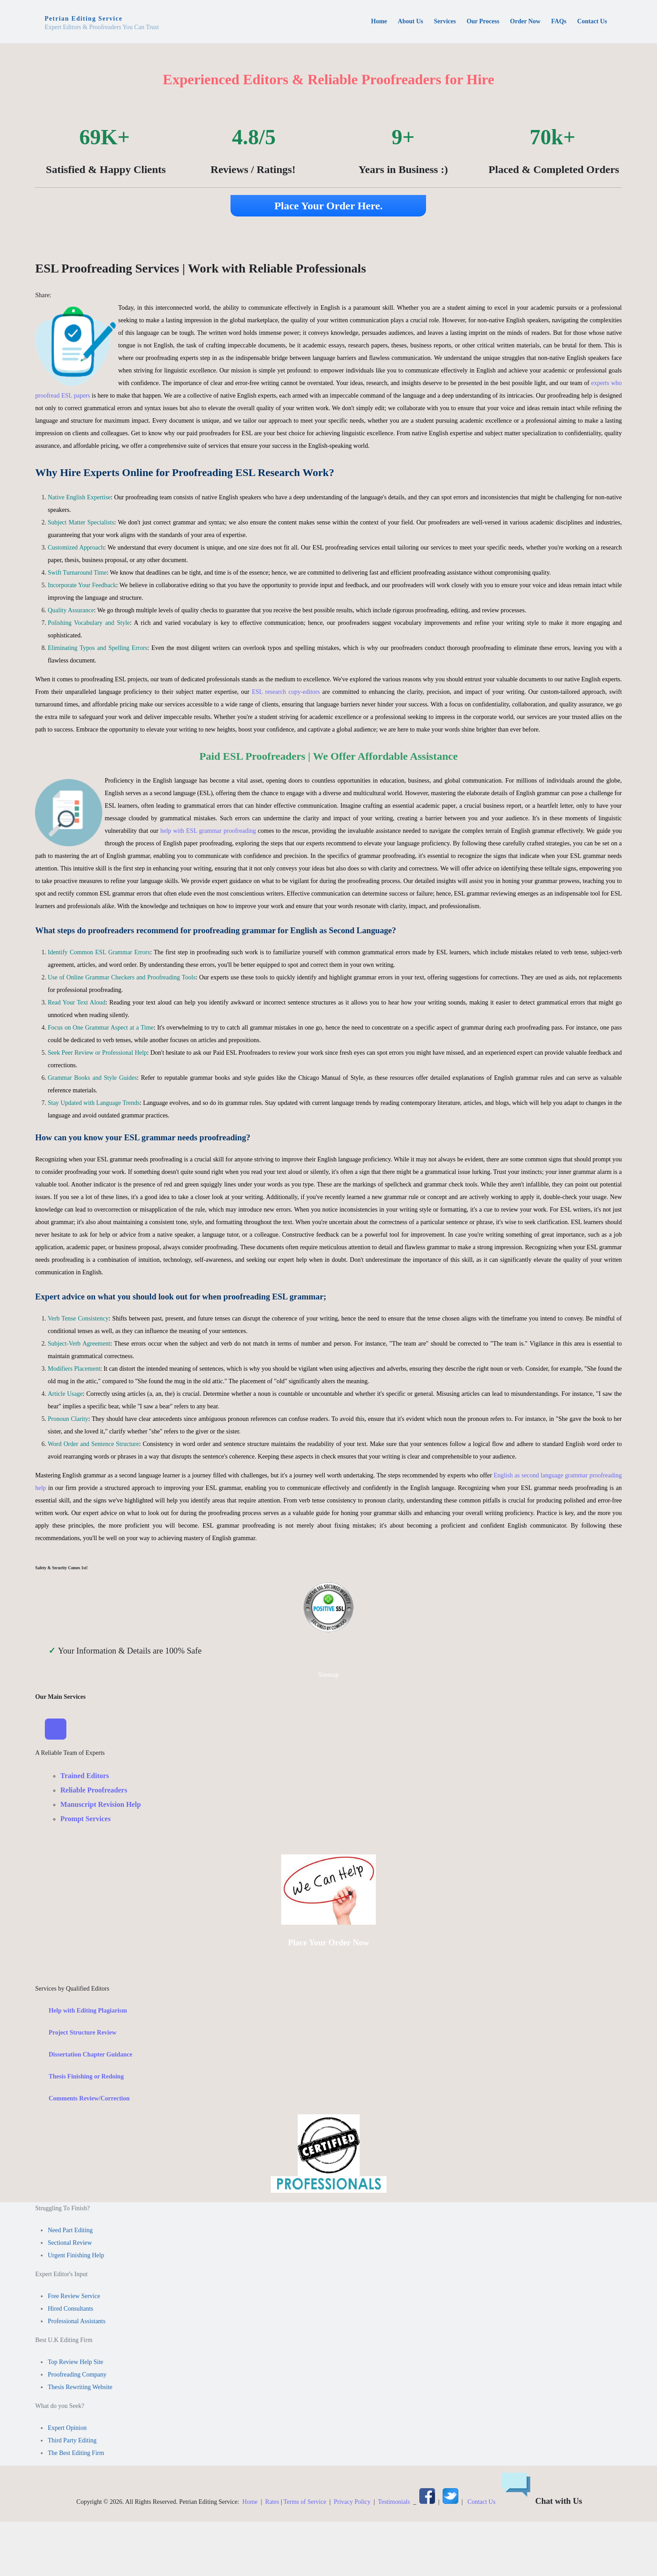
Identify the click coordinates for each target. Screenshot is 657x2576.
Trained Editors (84, 1776)
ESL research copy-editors (286, 691)
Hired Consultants (70, 2308)
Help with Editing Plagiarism (87, 2010)
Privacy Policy (352, 2501)
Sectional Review (69, 2242)
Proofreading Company (77, 2374)
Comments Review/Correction (89, 2098)
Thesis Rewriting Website (80, 2387)
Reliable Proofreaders (93, 1790)
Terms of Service (304, 2501)
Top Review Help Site (75, 2362)
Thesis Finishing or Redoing (85, 2076)
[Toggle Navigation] (55, 1729)
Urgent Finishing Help (76, 2255)
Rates (272, 2501)
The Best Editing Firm (76, 2453)
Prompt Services (85, 1819)
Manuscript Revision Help (100, 1805)
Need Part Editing (70, 2230)
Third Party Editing (72, 2440)
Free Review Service (74, 2296)
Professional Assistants (76, 2321)
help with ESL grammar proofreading (208, 830)
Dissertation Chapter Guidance (90, 2054)
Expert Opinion (67, 2427)
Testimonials (394, 2501)
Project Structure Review (82, 2032)
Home (249, 2501)
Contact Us (481, 2501)
